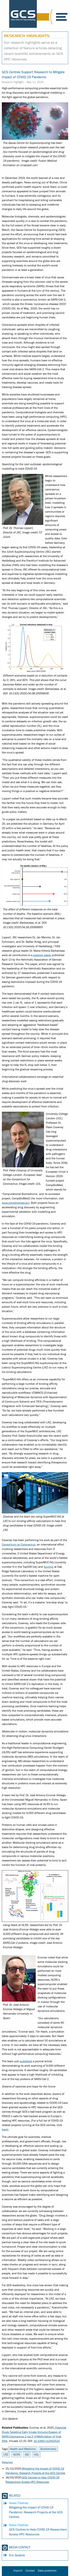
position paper (42, 955)
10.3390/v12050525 (47, 2441)
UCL (36, 2454)
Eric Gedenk (17, 2555)
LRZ (6, 2454)
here (4, 2129)
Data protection (47, 2570)
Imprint (17, 2570)
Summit (48, 1567)
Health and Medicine (23, 2449)
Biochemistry (48, 2449)
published (26, 2061)
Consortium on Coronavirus (18, 1544)
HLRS (16, 2454)
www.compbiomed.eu (15, 1203)
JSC (27, 2454)
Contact (30, 2570)
